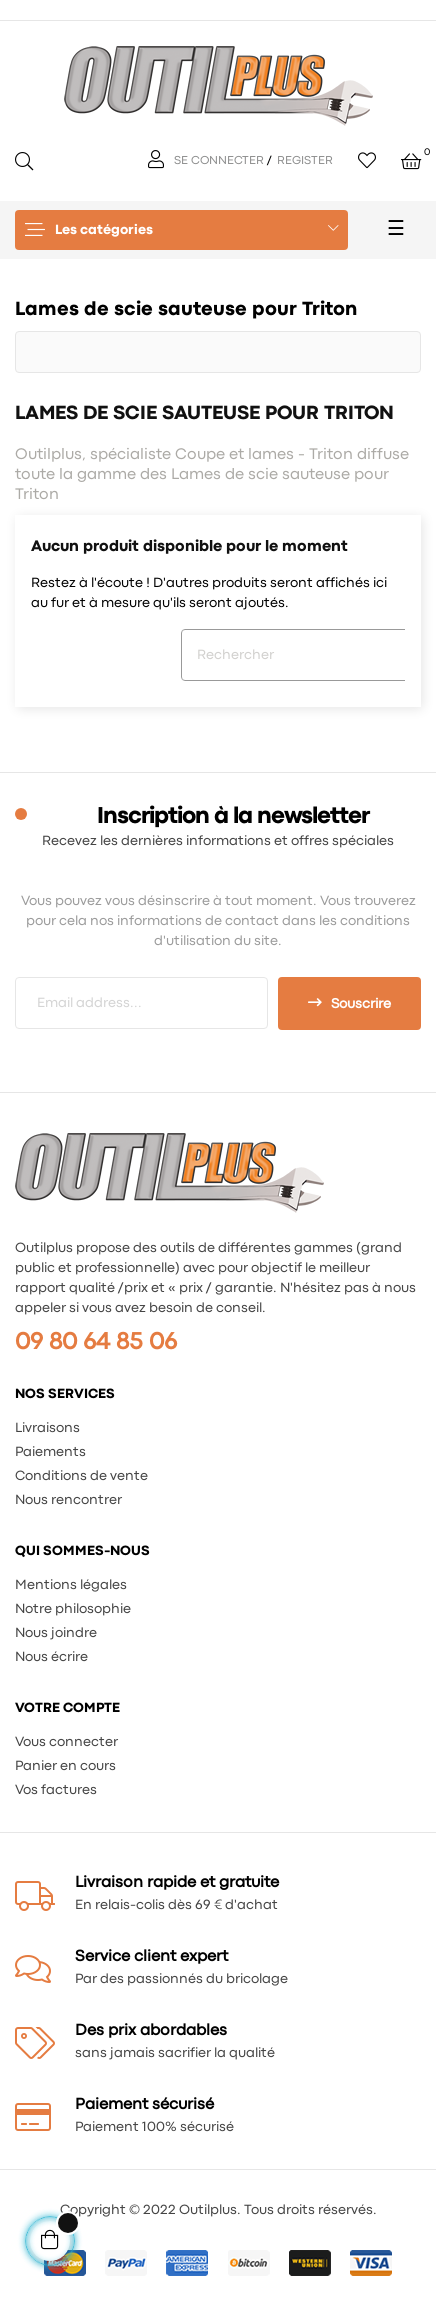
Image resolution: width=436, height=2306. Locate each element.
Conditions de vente (81, 1476)
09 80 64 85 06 (96, 1342)
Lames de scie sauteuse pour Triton (186, 309)
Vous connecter (66, 1742)
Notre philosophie (73, 1609)
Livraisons (47, 1428)
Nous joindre (56, 1633)
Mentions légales (71, 1585)
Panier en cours (65, 1766)
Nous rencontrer (68, 1500)
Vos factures (56, 1790)
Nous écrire (51, 1657)
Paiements (50, 1452)
